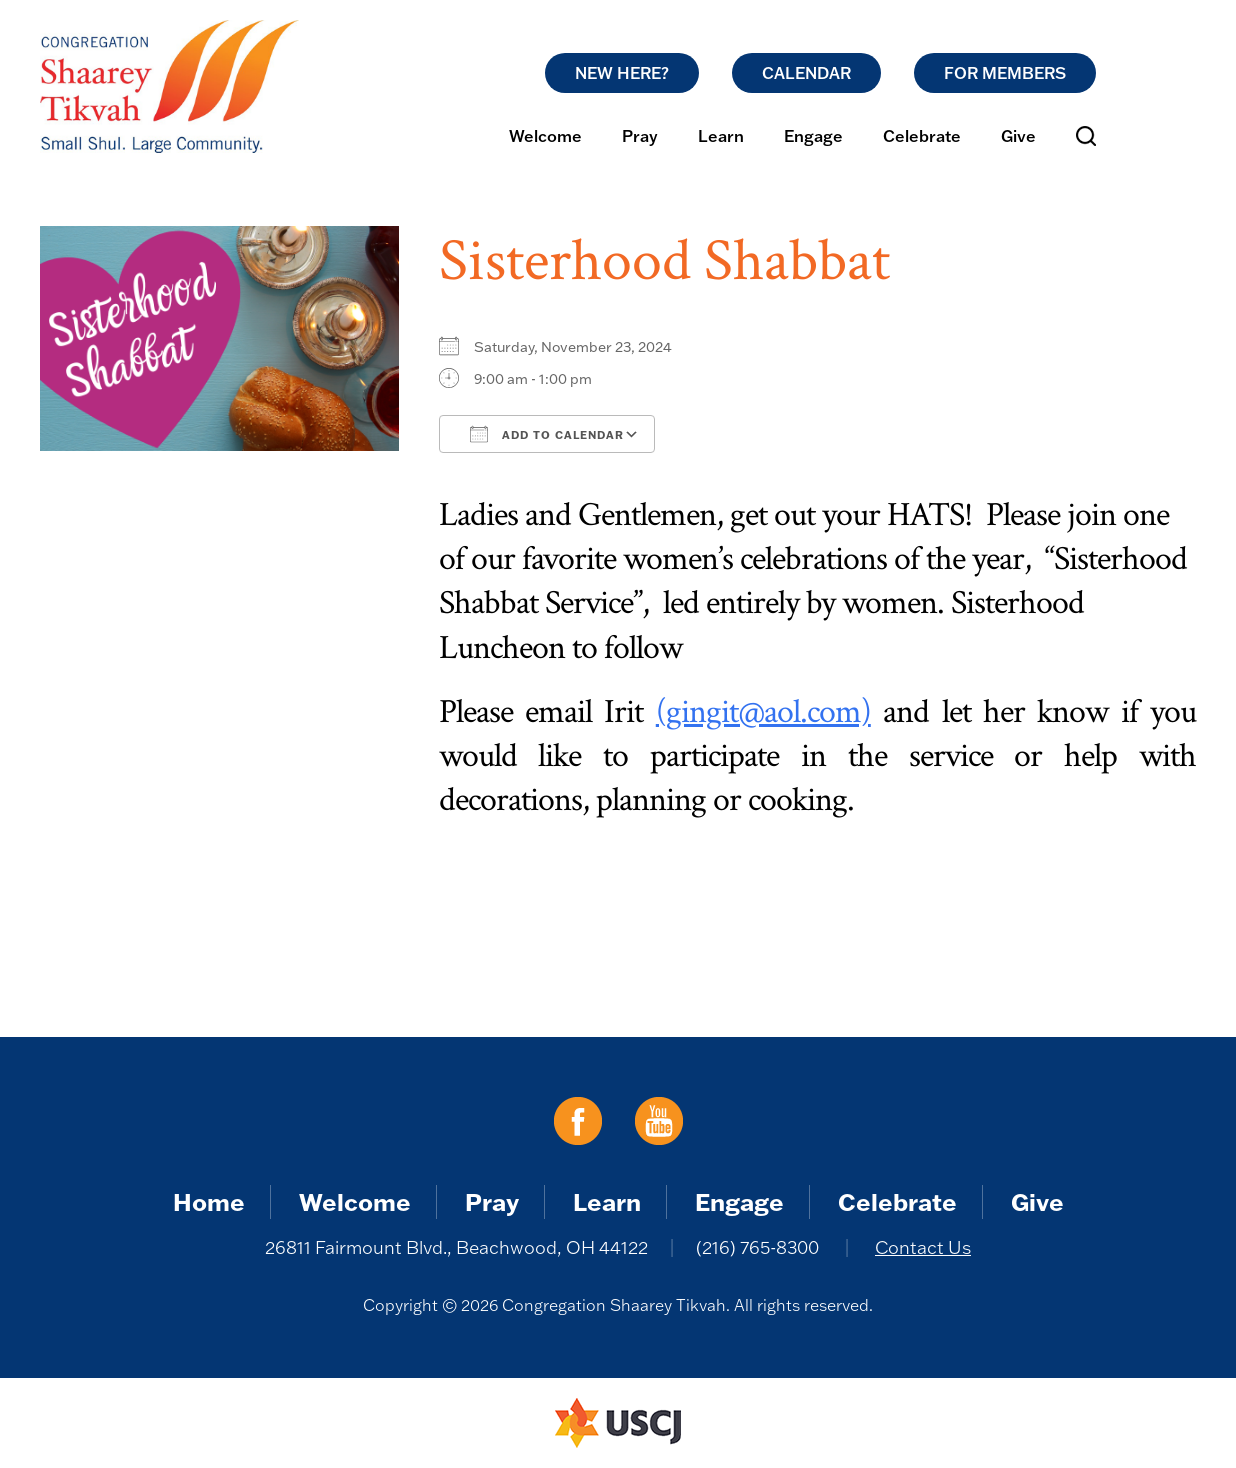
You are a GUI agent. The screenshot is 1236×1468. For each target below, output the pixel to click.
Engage (813, 136)
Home (209, 1201)
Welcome (545, 136)
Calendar (806, 73)
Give (1018, 136)
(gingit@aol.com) (763, 712)
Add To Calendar (547, 434)
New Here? (622, 73)
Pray (640, 136)
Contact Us (923, 1247)
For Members (1005, 73)
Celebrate (922, 136)
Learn (721, 136)
